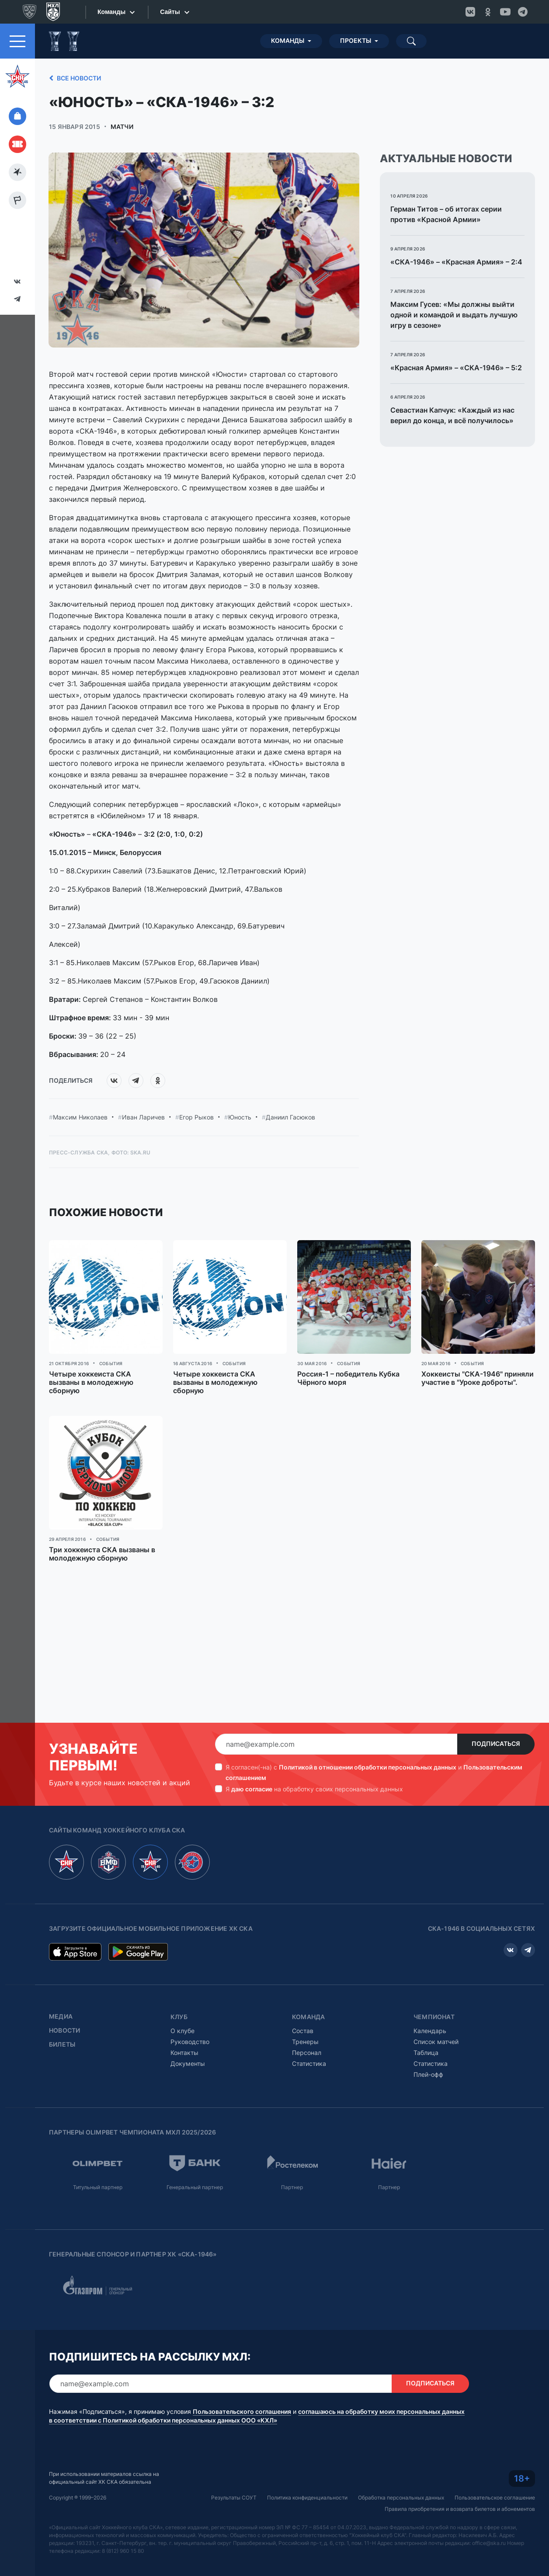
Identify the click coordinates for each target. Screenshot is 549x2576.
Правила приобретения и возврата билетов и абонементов (460, 2509)
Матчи (122, 126)
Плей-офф (428, 2074)
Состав (302, 2030)
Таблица (425, 2052)
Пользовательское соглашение (495, 2497)
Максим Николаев (80, 1117)
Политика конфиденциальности (307, 2497)
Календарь (429, 2030)
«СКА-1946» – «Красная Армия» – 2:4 (456, 261)
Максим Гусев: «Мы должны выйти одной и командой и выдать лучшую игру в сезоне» (454, 315)
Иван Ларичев (143, 1117)
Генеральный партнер (195, 2187)
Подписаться (496, 1743)
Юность (239, 1117)
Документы (187, 2063)
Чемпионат (434, 2016)
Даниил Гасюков (290, 1117)
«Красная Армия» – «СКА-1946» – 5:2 (456, 367)
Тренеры (305, 2041)
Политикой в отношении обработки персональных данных (367, 1767)
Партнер (292, 2187)
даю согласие (251, 1789)
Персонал (306, 2052)
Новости (64, 2030)
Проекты (355, 40)
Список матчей (436, 2041)
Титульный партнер (97, 2187)
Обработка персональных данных (401, 2497)
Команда (308, 2016)
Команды (287, 40)
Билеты (62, 2044)
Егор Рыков (196, 1117)
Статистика (309, 2063)
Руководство (189, 2041)
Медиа (61, 2016)
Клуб (179, 2016)
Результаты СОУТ (234, 2497)
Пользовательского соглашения (242, 2411)
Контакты (184, 2052)
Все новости (73, 78)
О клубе (182, 2030)
